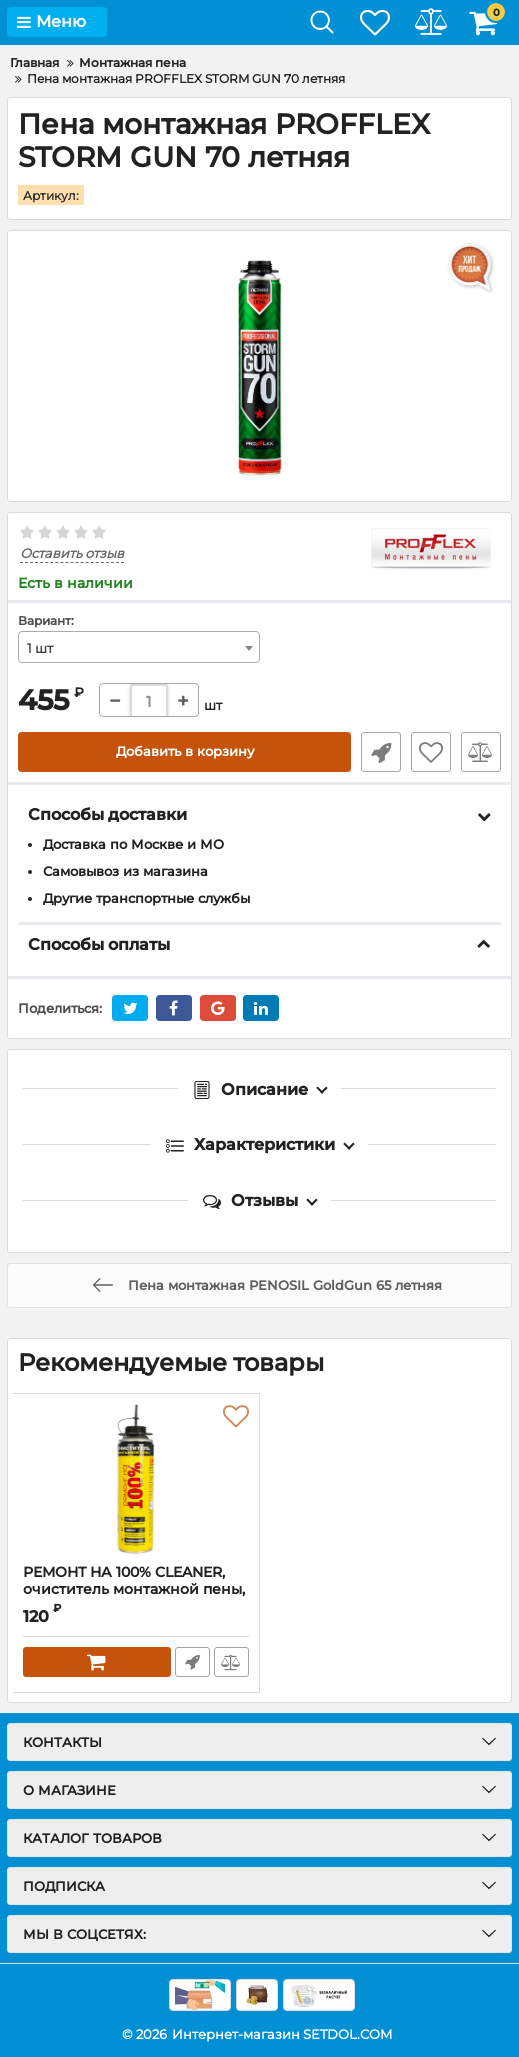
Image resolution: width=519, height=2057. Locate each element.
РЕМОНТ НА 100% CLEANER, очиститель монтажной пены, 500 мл (134, 1588)
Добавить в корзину (184, 752)
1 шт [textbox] (40, 648)
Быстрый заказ (381, 752)
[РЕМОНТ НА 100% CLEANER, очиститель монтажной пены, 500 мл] (136, 1478)
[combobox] (139, 647)
